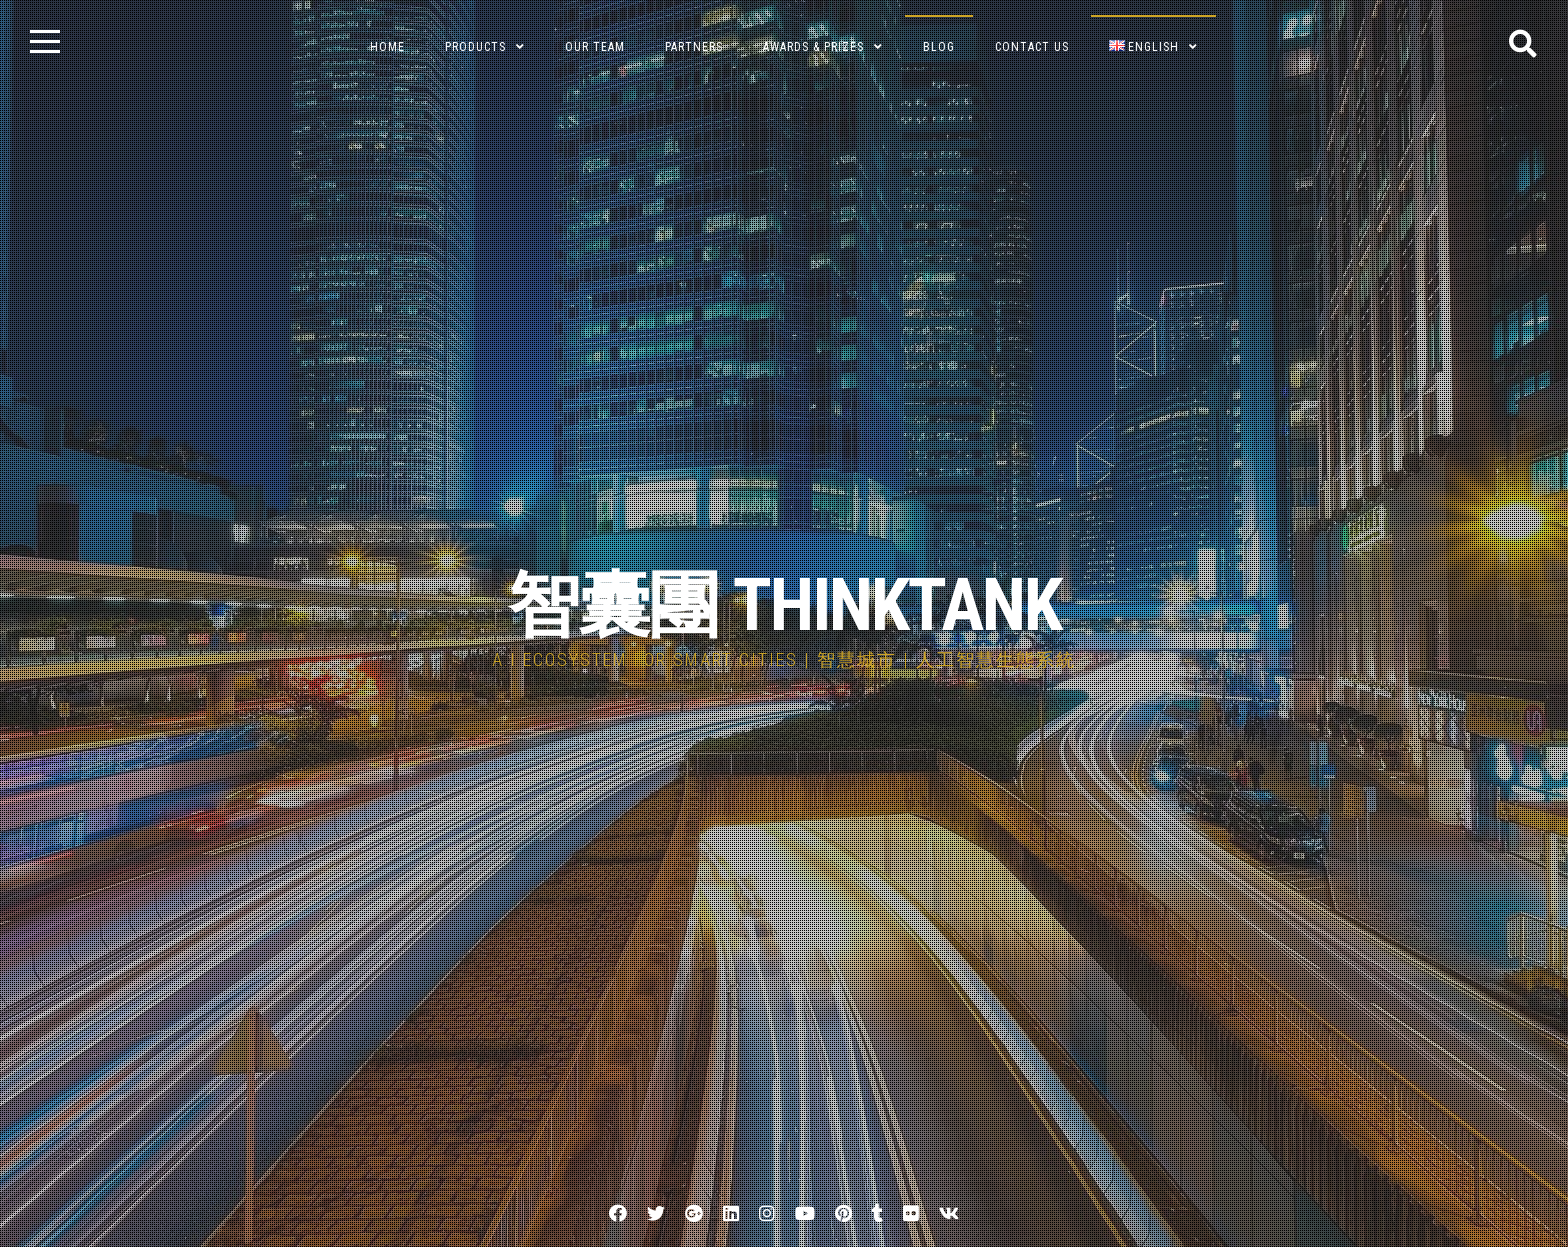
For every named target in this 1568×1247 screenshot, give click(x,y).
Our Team (595, 47)
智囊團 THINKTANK (784, 605)
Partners (694, 47)
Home (387, 47)
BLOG (939, 47)
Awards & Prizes (813, 47)
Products (475, 47)
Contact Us (1032, 47)
